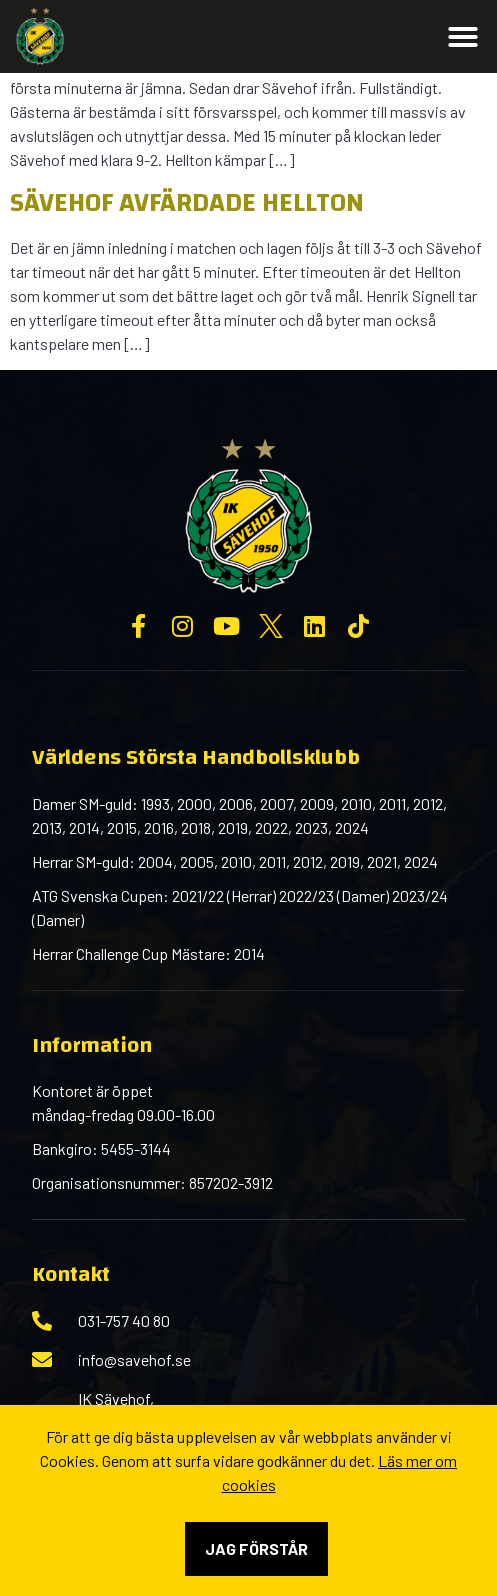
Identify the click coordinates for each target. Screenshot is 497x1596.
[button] (463, 37)
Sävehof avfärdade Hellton (187, 203)
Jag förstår (256, 1548)
